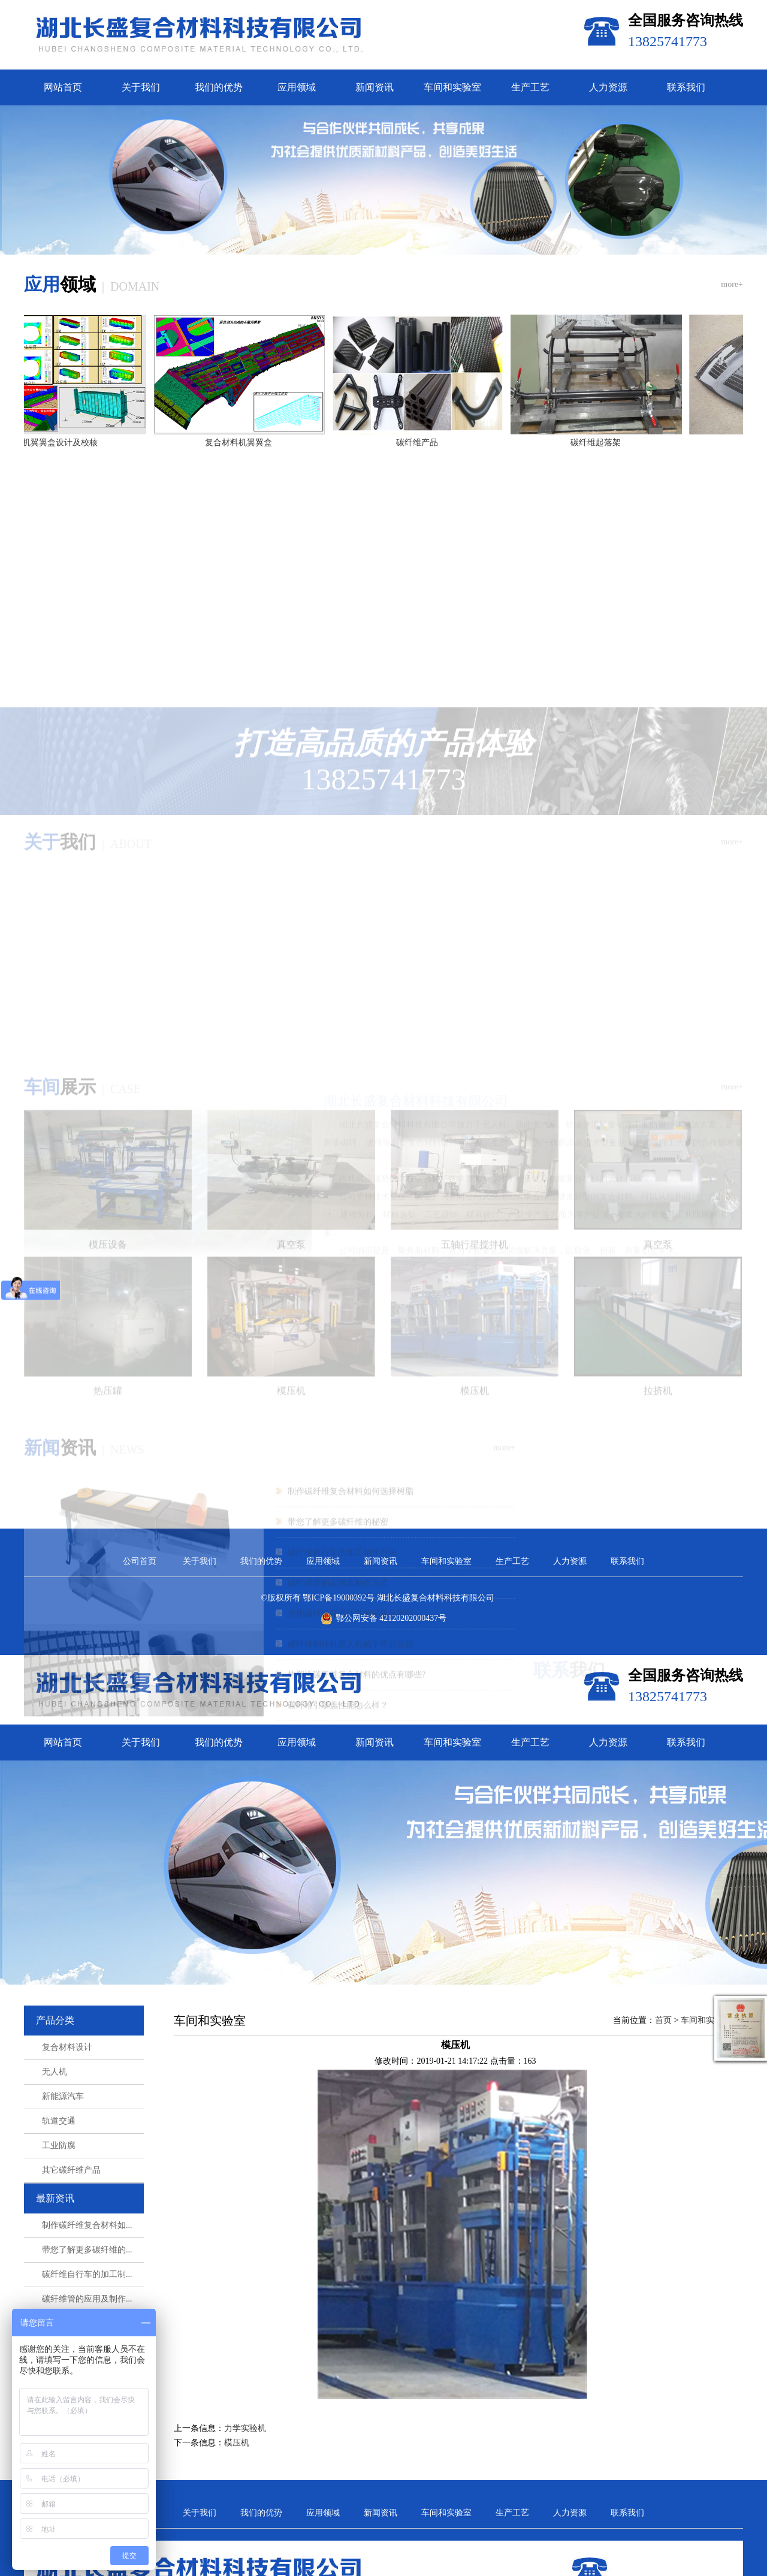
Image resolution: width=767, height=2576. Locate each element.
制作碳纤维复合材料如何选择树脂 (350, 1343)
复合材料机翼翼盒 (243, 517)
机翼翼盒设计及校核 (65, 517)
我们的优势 (219, 87)
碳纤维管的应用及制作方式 (338, 1435)
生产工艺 (530, 87)
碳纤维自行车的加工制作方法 (342, 1404)
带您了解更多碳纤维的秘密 (338, 1374)
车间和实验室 (452, 87)
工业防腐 (59, 2220)
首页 (663, 2095)
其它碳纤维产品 (71, 2244)
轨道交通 (59, 2195)
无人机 (54, 2146)
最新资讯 (55, 2273)
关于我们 (141, 87)
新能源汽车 (63, 2171)
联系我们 (686, 87)
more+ (732, 359)
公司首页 (139, 1636)
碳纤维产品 (422, 517)
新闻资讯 (374, 87)
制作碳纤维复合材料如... (87, 2300)
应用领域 (296, 87)
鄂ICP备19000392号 (339, 1672)
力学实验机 (245, 2502)
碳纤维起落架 (601, 517)
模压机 (236, 2516)
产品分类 (55, 2095)
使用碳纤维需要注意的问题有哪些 (350, 1465)
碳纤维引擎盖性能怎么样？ (338, 1557)
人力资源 (608, 87)
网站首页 (63, 87)
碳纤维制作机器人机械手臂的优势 (350, 1496)
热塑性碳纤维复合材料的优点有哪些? (356, 1527)
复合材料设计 (67, 2122)
